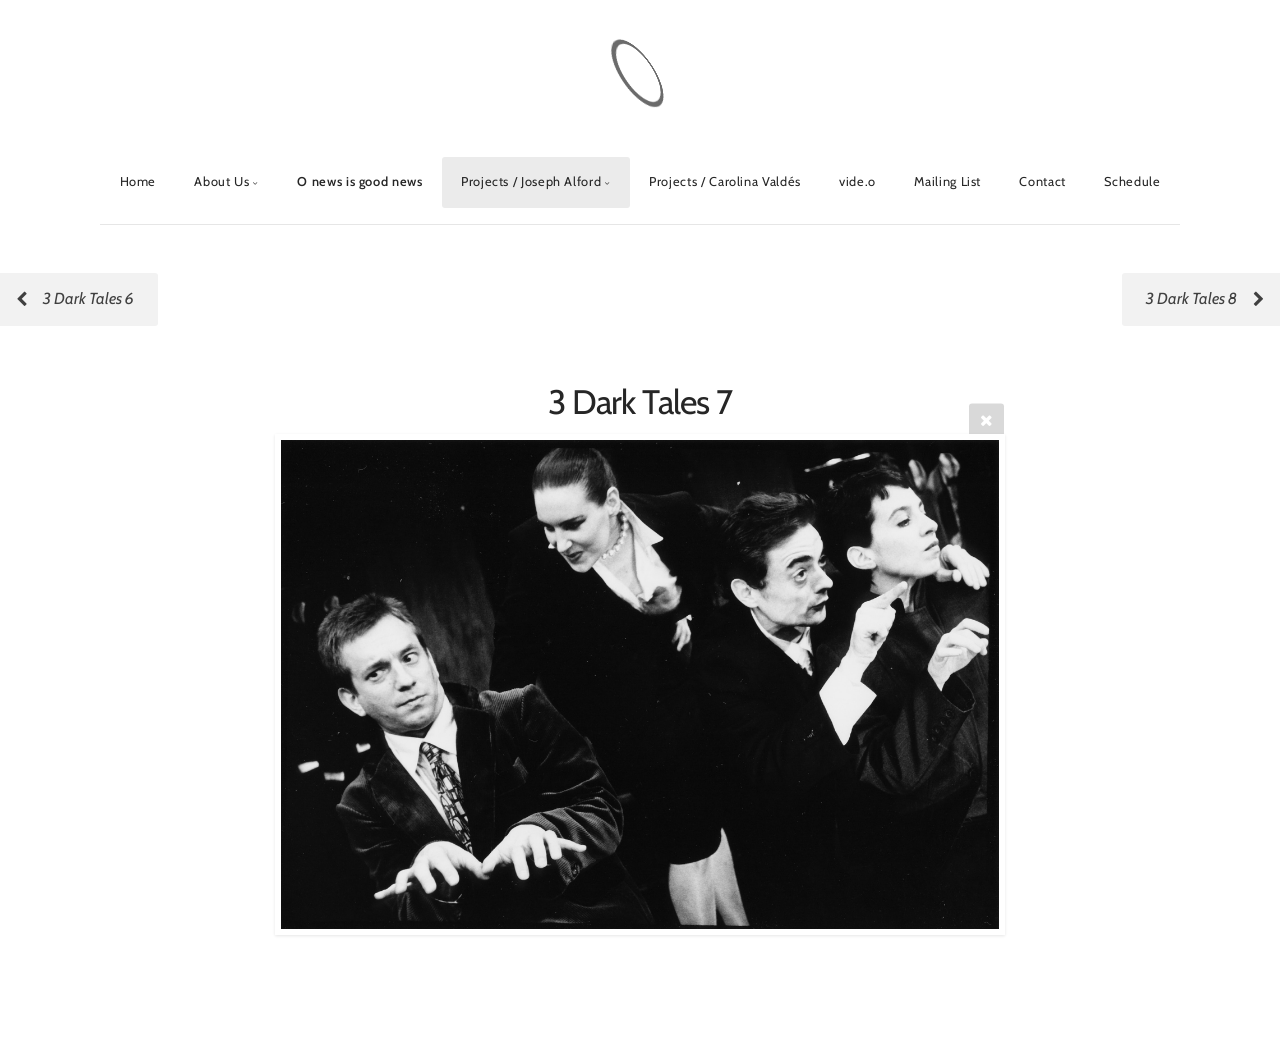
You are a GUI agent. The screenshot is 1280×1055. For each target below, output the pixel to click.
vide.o (857, 181)
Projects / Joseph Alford (531, 181)
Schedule (1132, 181)
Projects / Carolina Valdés (725, 181)
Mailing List (947, 181)
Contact (1042, 181)
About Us (221, 181)
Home (138, 181)
